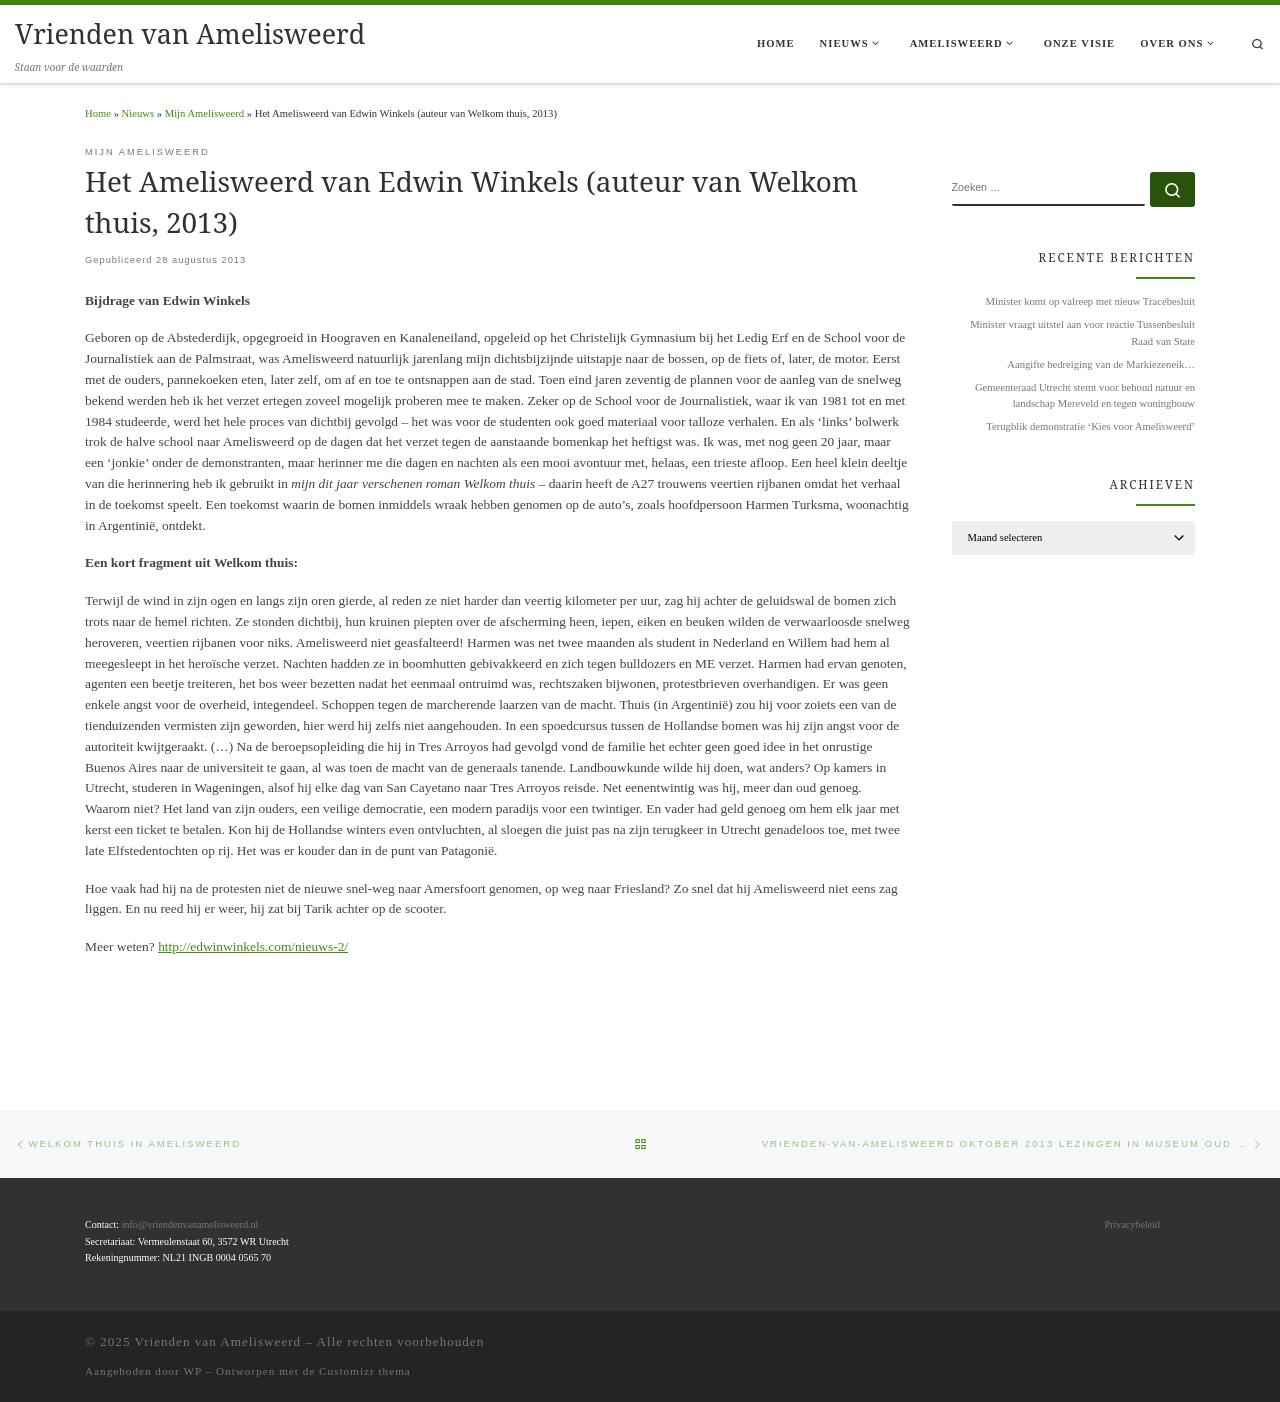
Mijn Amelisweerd (204, 113)
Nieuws (138, 113)
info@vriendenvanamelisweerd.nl (190, 1224)
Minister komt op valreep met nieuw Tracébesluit (1090, 301)
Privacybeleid (1132, 1224)
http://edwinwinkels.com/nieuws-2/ (253, 946)
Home (98, 113)
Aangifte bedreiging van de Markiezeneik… (1101, 364)
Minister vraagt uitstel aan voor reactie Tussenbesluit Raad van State (1082, 332)
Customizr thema (365, 1371)
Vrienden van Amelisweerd (218, 1341)
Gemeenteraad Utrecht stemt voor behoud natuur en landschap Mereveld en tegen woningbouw (1085, 395)
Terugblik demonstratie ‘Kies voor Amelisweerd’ (1090, 426)
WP (192, 1371)
